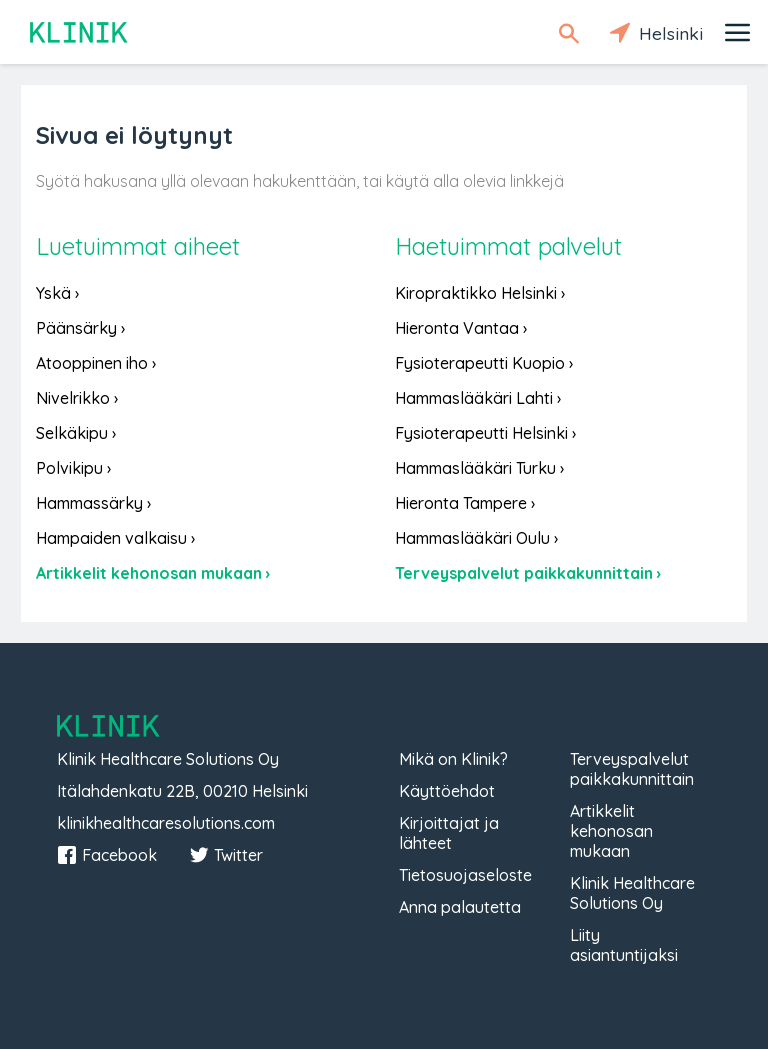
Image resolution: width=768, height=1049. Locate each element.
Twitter (226, 855)
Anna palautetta (460, 907)
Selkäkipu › (76, 433)
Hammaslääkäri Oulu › (476, 538)
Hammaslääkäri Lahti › (478, 398)
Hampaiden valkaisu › (115, 538)
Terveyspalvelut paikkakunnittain (632, 769)
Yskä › (57, 293)
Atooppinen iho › (96, 363)
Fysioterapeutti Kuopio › (484, 363)
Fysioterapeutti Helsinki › (485, 433)
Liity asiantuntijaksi (624, 945)
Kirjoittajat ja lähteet (449, 833)
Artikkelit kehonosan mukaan (611, 831)
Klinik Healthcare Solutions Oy (632, 893)
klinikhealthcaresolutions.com (166, 823)
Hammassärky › (93, 503)
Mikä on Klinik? (453, 759)
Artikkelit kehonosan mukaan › (153, 573)
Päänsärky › (80, 328)
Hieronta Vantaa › (461, 328)
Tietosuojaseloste (465, 875)
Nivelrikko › (77, 398)
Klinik (80, 32)
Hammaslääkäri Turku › (479, 468)
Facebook (107, 855)
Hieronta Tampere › (465, 503)
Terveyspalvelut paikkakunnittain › (528, 573)
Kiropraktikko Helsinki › (480, 293)
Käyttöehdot (447, 791)
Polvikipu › (73, 468)
